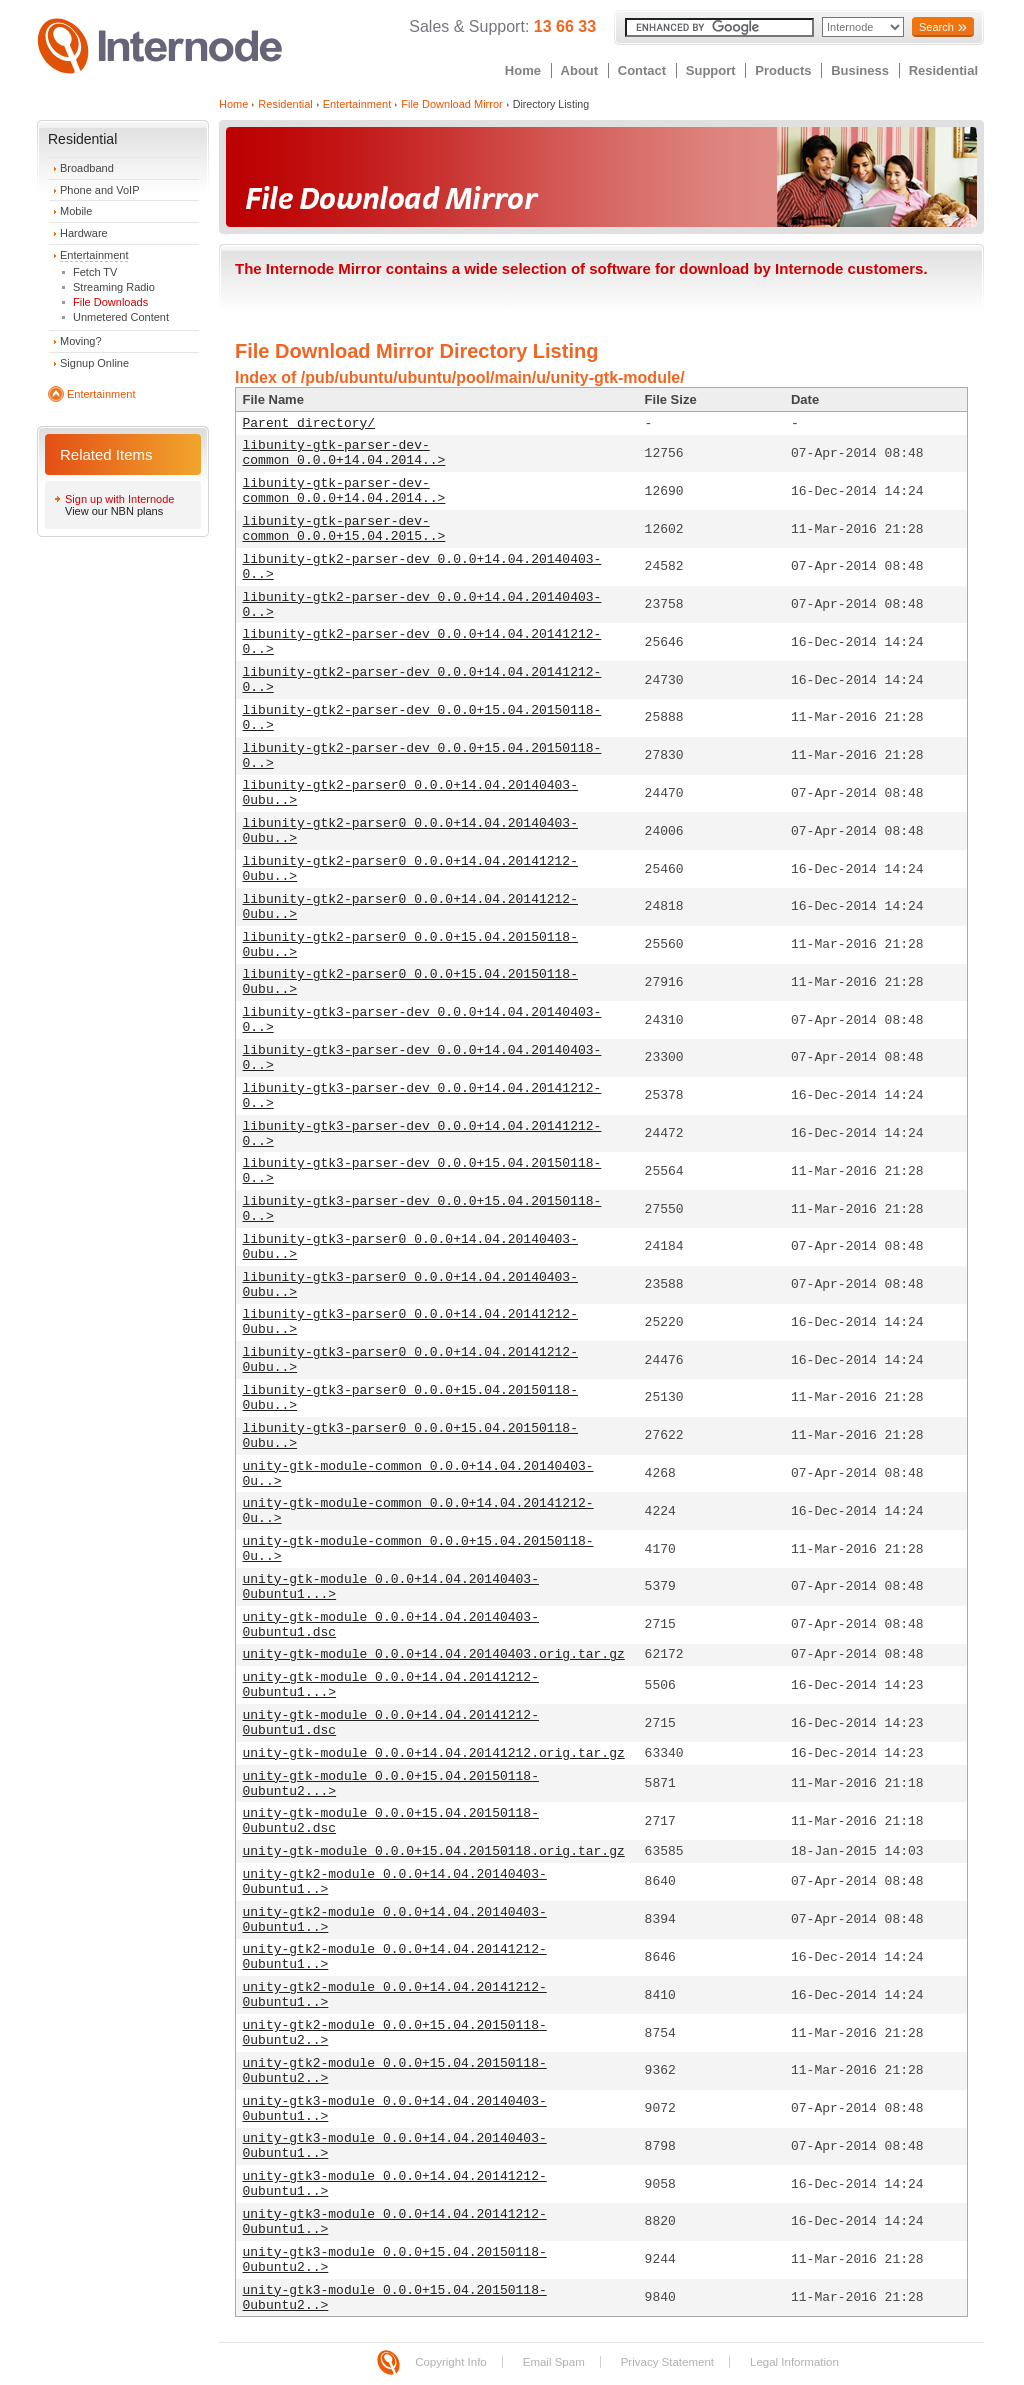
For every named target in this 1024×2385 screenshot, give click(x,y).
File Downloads (110, 302)
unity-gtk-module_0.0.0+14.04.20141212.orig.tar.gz (434, 1753)
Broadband (87, 168)
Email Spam (554, 2362)
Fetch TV (95, 272)
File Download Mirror (451, 104)
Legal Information (794, 2362)
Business (860, 70)
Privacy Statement (667, 2362)
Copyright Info (451, 2362)
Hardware (84, 233)
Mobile (76, 211)
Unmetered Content (121, 317)
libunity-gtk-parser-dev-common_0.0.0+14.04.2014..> (344, 453)
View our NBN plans (114, 511)
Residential (943, 70)
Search (936, 27)
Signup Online (94, 363)
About (580, 70)
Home (523, 70)
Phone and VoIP (100, 190)
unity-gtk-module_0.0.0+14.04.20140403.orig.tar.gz (434, 1654)
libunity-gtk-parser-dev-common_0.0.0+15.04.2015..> (344, 529)
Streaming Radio (114, 287)
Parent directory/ (309, 423)
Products (783, 70)
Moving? (81, 341)
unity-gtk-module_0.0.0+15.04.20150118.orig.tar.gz (434, 1851)
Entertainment (94, 255)
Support (711, 70)
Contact (642, 70)
